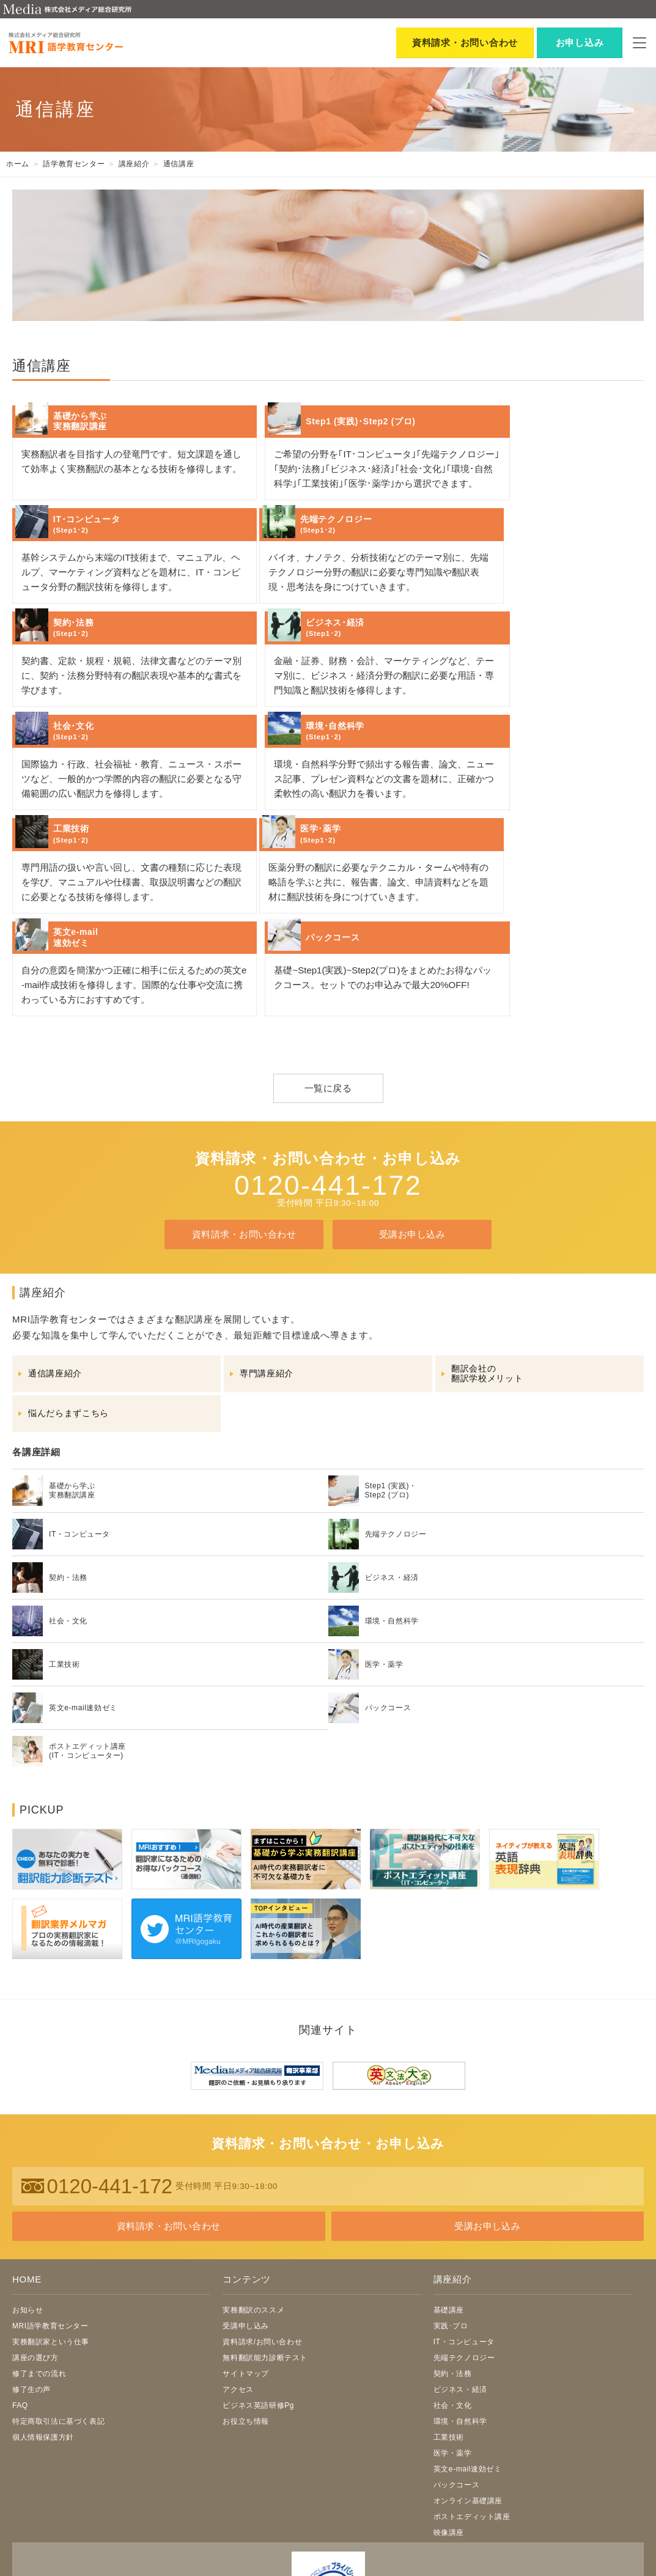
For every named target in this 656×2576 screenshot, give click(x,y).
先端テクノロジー (464, 2227)
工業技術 (448, 2307)
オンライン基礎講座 (468, 2370)
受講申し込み (246, 2195)
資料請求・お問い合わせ (244, 1104)
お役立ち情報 (246, 2291)
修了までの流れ (39, 2243)
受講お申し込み (412, 1104)
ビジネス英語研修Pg (258, 2275)
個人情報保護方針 (43, 2307)
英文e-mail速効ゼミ (467, 2338)
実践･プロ (450, 2195)
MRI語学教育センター (50, 2195)
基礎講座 (448, 2180)
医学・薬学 (452, 2323)
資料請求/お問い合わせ (262, 2211)
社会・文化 (452, 2275)
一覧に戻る (328, 958)
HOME (27, 2149)
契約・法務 (452, 2243)
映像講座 (448, 2402)
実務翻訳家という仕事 (50, 2211)
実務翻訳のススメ (253, 2180)
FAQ (20, 2275)
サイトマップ (246, 2243)
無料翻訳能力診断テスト (265, 2227)
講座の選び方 (35, 2227)
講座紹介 (452, 2149)
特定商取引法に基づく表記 (58, 2291)
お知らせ (27, 2180)
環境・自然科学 (460, 2291)
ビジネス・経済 (460, 2259)
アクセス (238, 2259)
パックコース (456, 2354)
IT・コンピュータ (464, 2211)
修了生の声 (31, 2259)
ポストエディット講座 (471, 2386)
